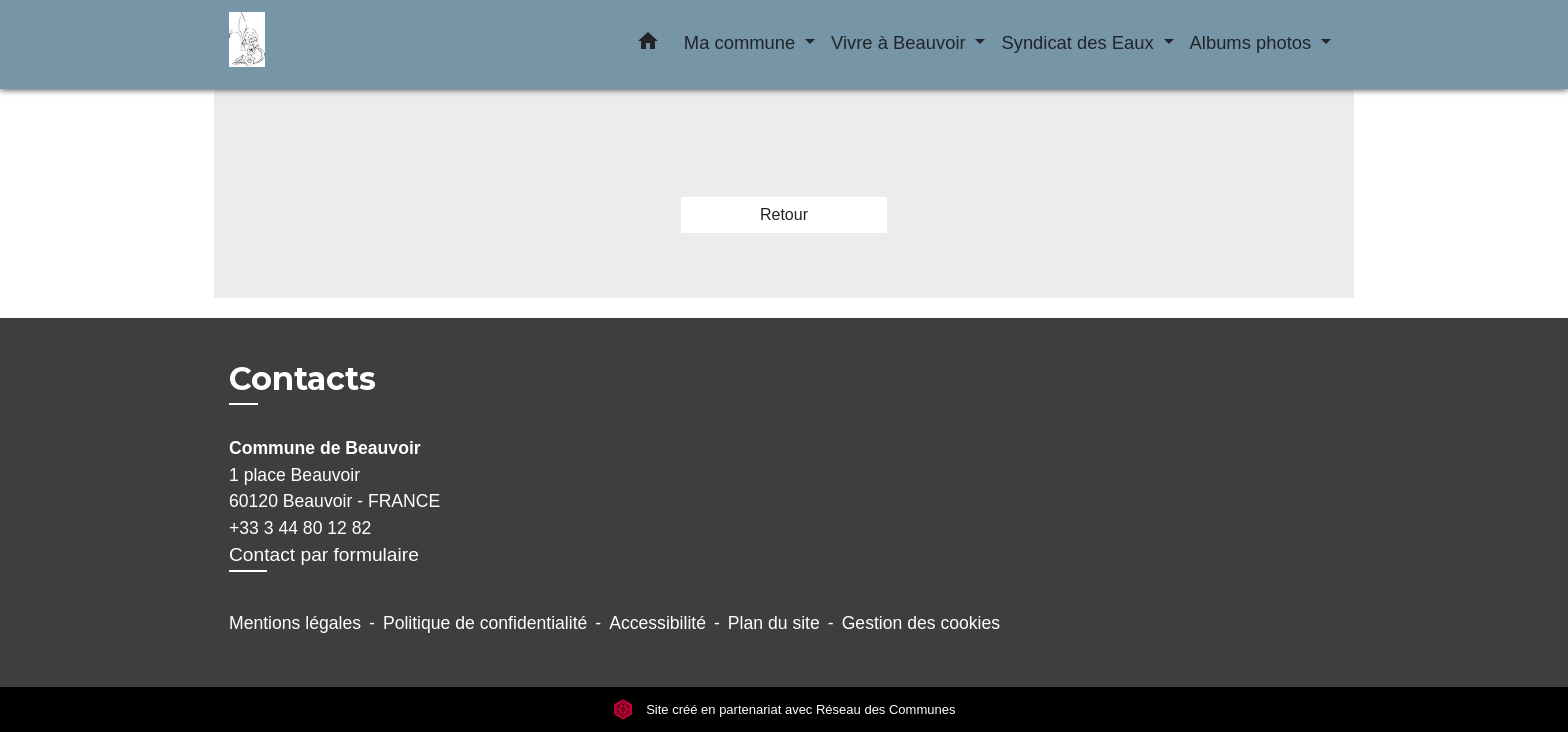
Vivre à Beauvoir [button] (901, 42)
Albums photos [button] (1253, 42)
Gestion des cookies (921, 623)
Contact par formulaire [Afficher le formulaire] (324, 554)
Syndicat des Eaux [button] (1079, 42)
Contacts (302, 379)
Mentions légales (295, 623)
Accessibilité (657, 623)
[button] (648, 45)
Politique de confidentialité (485, 623)
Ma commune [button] (742, 42)
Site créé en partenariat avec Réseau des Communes (784, 709)
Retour (784, 214)
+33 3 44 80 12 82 (300, 528)
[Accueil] (354, 44)
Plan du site (774, 623)
